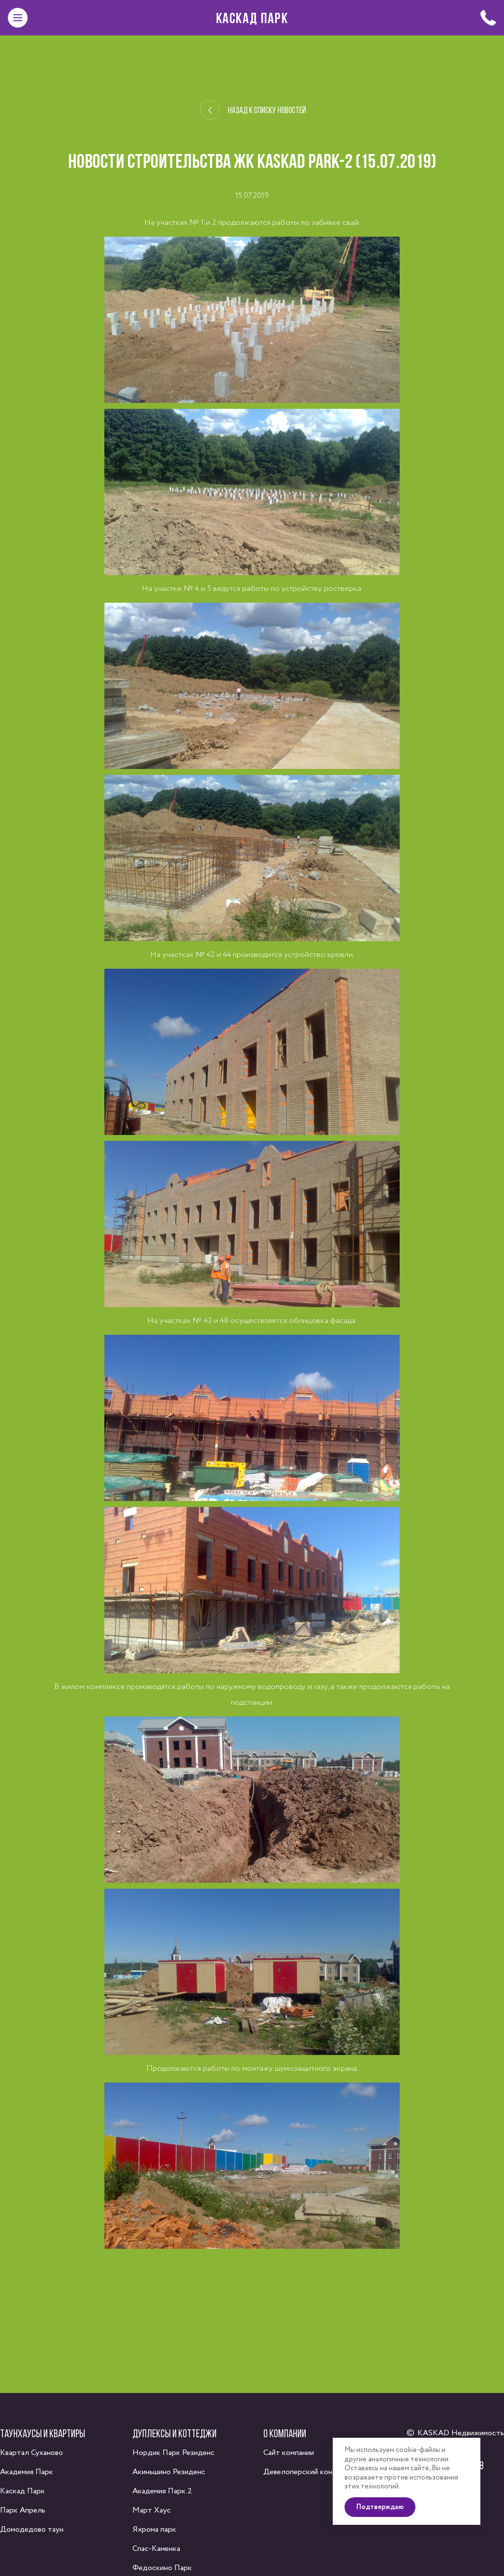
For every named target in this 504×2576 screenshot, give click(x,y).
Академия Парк (26, 2472)
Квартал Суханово (31, 2452)
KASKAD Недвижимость (460, 2433)
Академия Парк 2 (162, 2491)
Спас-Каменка (156, 2548)
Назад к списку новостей (253, 110)
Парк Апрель (22, 2510)
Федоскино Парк (162, 2568)
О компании (284, 2433)
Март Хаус (151, 2510)
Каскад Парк (252, 18)
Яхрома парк (154, 2529)
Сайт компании (288, 2452)
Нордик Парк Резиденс (173, 2452)
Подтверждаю (380, 2507)
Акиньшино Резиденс (168, 2472)
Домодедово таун (31, 2529)
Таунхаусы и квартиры (42, 2433)
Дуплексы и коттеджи (174, 2433)
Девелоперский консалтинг (311, 2472)
